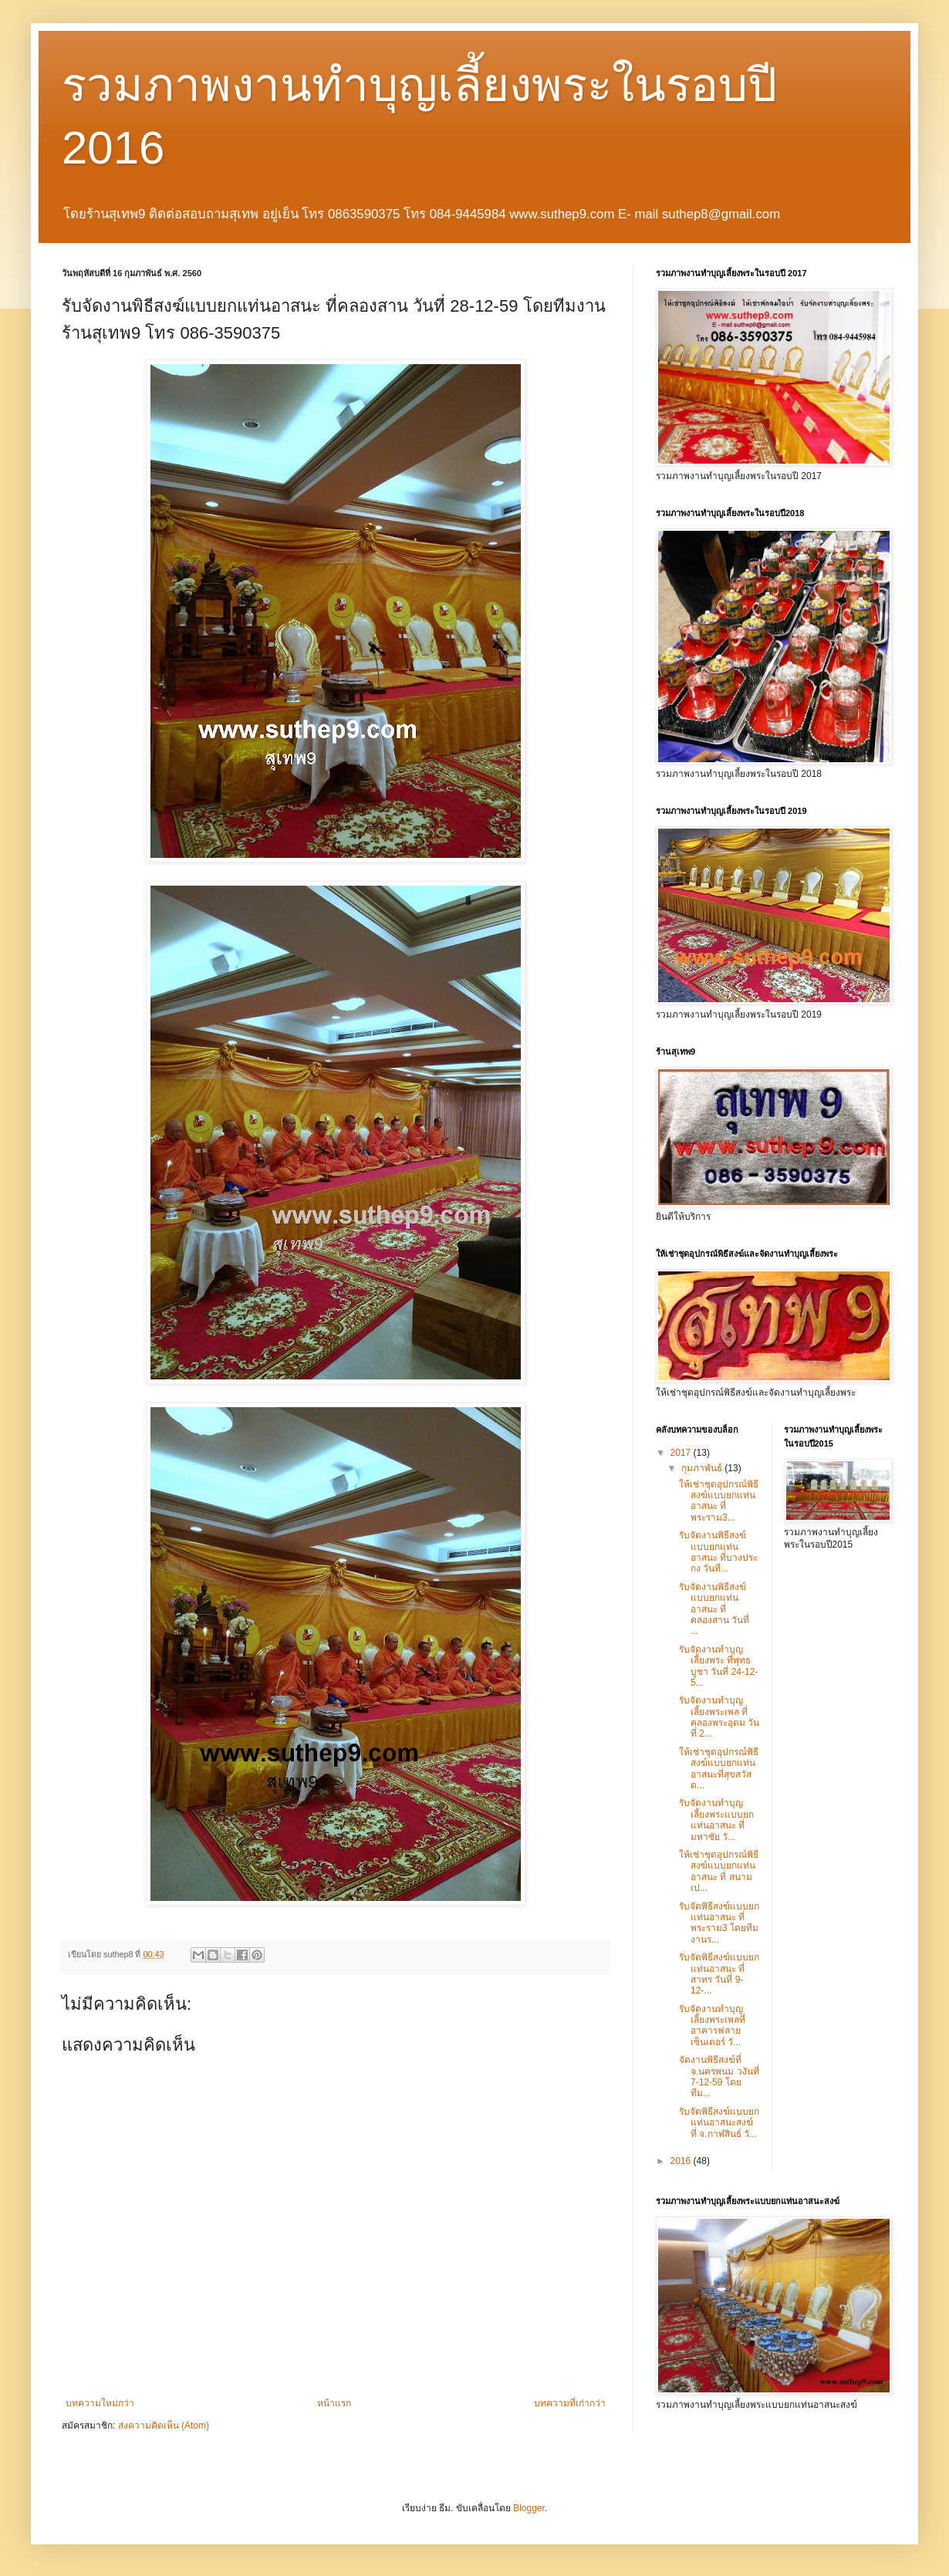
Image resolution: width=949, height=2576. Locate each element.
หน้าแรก (334, 2403)
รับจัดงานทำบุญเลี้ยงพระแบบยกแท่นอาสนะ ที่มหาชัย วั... (716, 1820)
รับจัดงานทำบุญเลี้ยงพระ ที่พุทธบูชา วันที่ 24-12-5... (718, 1666)
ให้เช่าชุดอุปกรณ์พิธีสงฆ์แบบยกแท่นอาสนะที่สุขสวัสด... (718, 1769)
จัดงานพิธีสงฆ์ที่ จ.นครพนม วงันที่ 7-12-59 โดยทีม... (719, 2076)
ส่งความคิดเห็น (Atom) (163, 2425)
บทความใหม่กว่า (100, 2403)
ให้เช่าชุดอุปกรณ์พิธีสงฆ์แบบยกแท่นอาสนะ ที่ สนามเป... (718, 1871)
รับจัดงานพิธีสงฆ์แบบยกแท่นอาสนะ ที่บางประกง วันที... (718, 1552)
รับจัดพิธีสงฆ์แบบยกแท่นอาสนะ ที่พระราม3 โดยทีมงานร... (719, 1923)
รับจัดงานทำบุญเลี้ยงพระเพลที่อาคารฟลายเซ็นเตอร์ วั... (712, 2026)
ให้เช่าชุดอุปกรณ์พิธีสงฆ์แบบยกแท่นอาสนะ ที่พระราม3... (718, 1501)
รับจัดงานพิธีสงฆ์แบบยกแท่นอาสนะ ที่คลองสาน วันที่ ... (714, 1609)
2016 (682, 2161)
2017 (682, 1452)
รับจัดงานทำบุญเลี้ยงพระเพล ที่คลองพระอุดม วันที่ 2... (719, 1717)
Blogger (529, 2508)
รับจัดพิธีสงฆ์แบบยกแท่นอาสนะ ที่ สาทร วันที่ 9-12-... (719, 1974)
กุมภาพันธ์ (702, 1468)
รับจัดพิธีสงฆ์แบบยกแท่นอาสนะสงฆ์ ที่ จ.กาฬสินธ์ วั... (719, 2122)
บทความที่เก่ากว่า (570, 2403)
